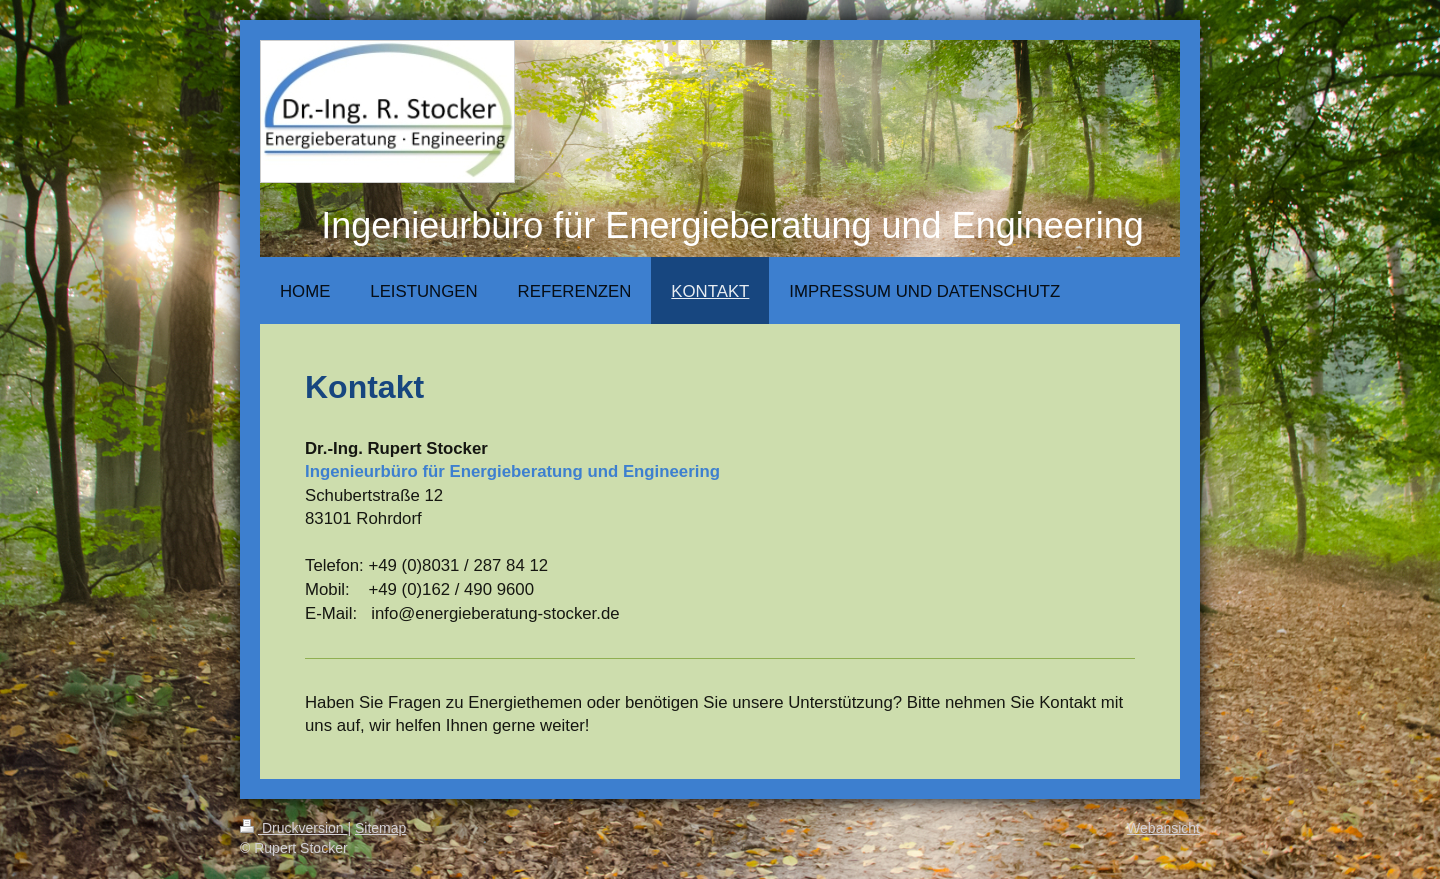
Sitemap (380, 828)
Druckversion (293, 828)
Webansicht (1163, 828)
